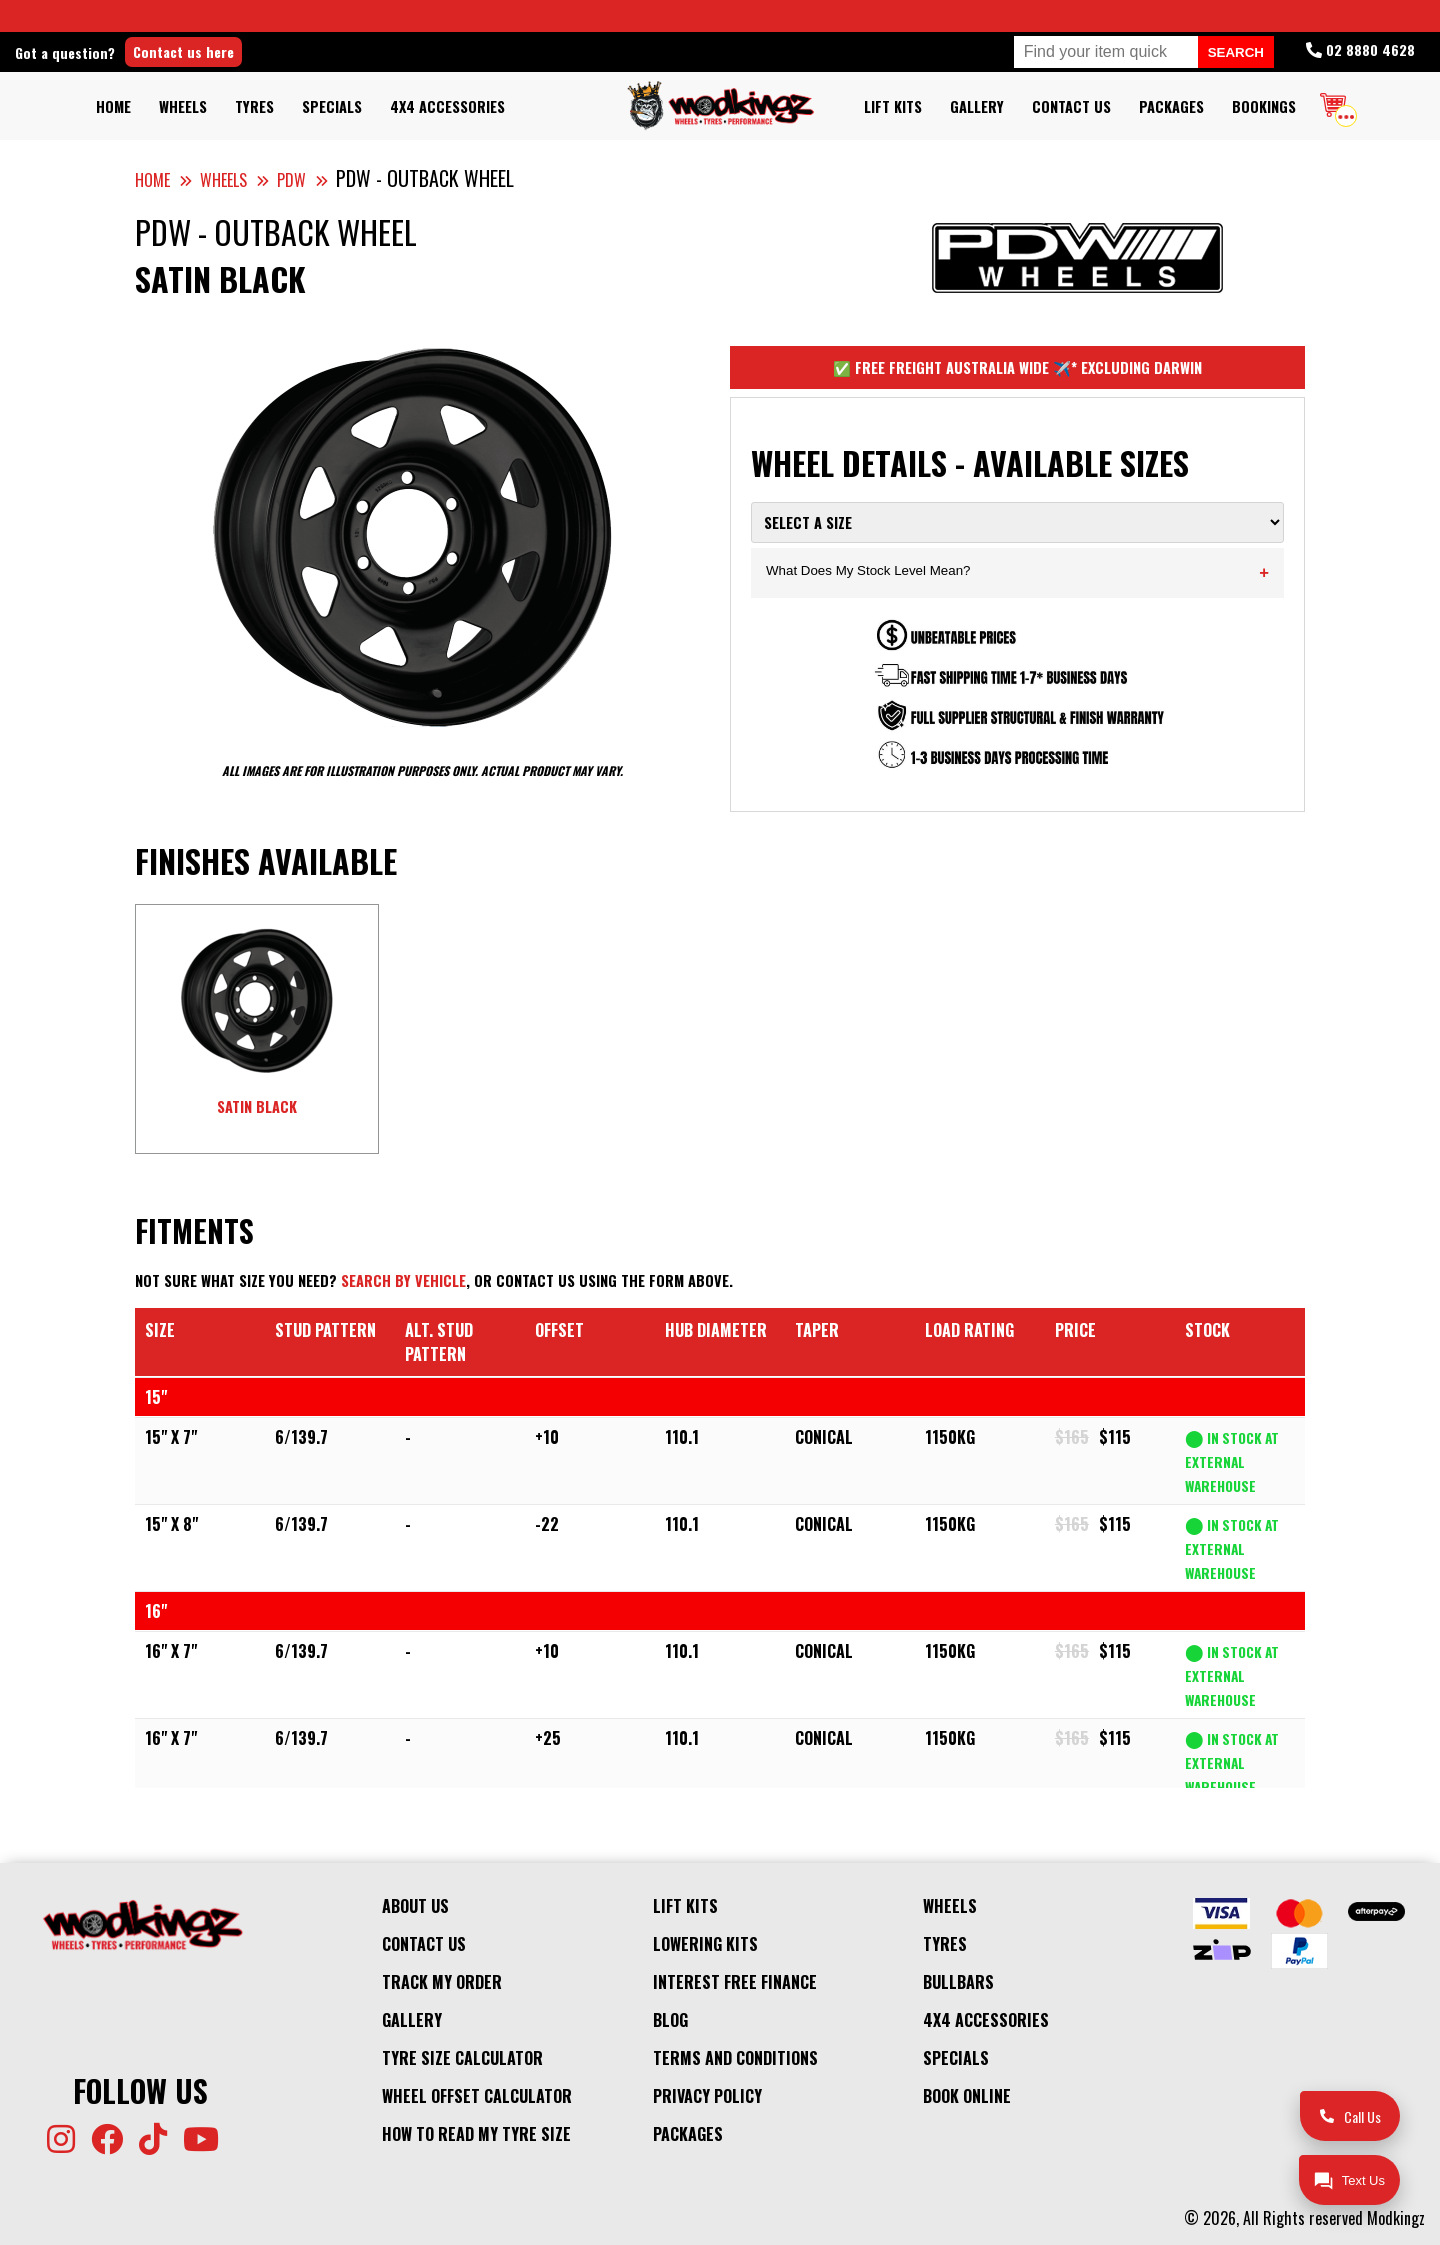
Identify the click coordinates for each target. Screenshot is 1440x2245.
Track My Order (442, 1982)
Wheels (183, 106)
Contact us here (183, 51)
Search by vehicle (403, 1280)
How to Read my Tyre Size (476, 2134)
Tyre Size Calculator (462, 2058)
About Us (415, 1906)
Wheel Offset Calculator (477, 2096)
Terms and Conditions (735, 2058)
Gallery (977, 106)
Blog (670, 2020)
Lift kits (893, 106)
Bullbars (958, 1982)
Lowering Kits (705, 1944)
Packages (1171, 106)
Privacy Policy (707, 2096)
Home (113, 106)
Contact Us (1071, 106)
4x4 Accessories (447, 106)
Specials (332, 106)
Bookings (1264, 106)
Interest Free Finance (735, 1982)
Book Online (967, 2096)
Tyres (254, 106)
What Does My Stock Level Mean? (1017, 573)
